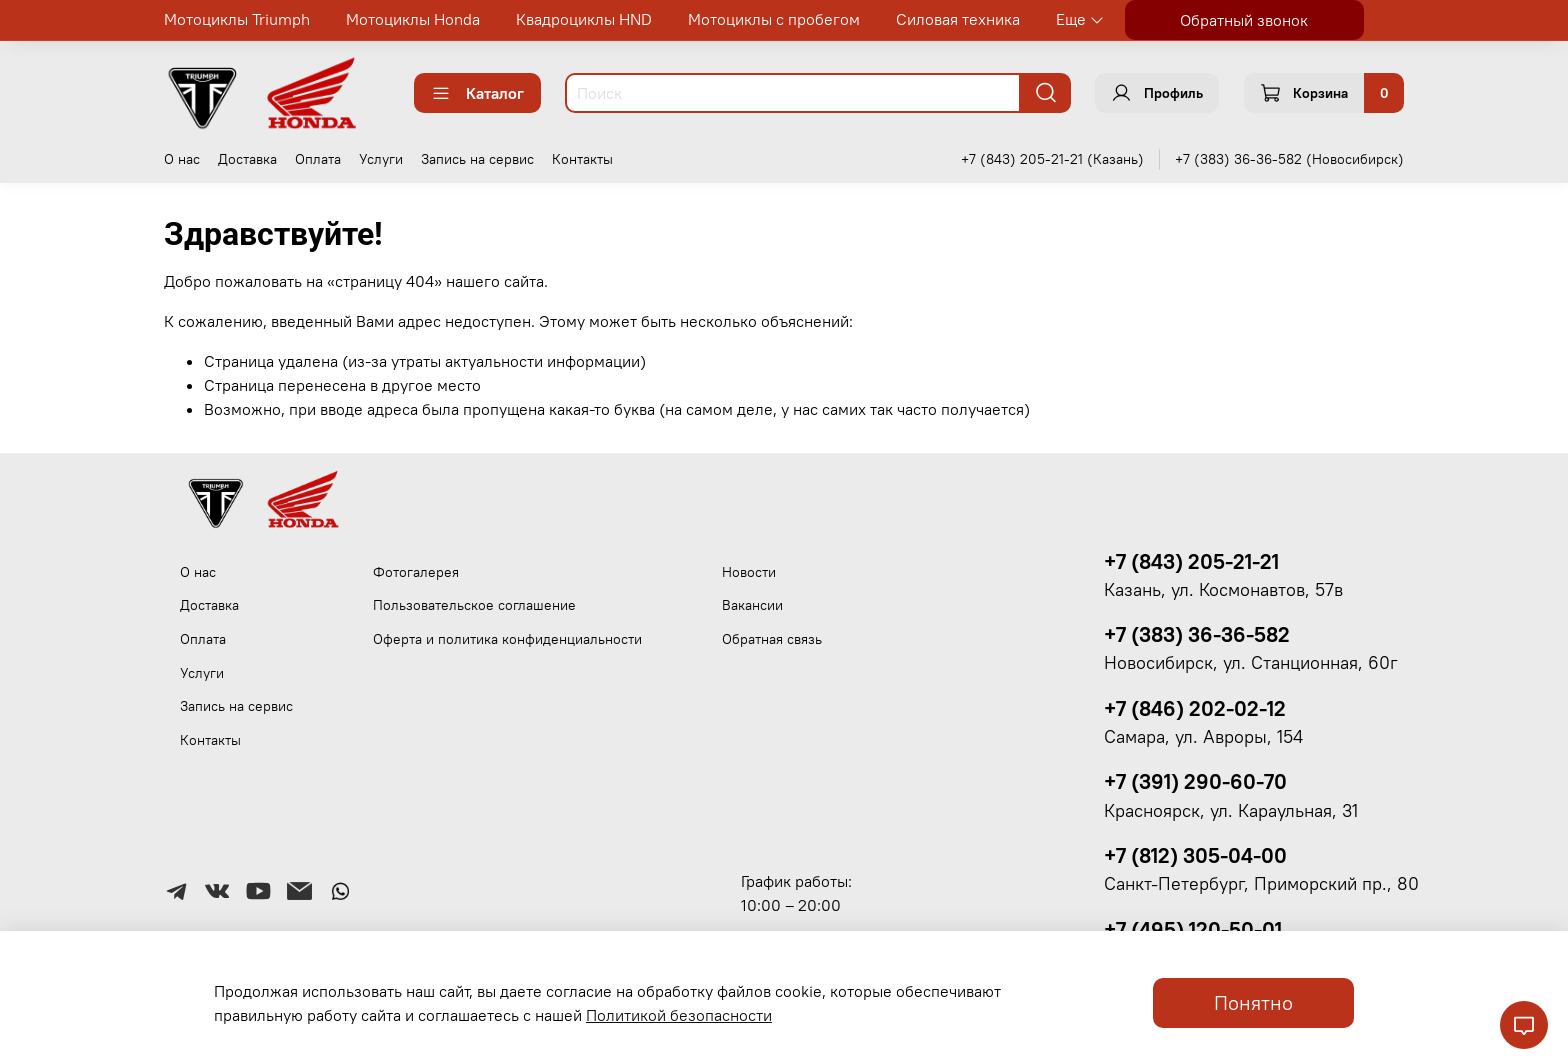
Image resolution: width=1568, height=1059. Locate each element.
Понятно (1253, 1002)
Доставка (247, 159)
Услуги (381, 159)
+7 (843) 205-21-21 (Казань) (1052, 159)
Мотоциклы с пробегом (774, 19)
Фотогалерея (416, 572)
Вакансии (752, 605)
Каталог (477, 93)
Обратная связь (772, 639)
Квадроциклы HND (584, 19)
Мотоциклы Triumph (237, 19)
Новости (749, 572)
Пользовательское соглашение (474, 605)
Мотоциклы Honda (413, 19)
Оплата (318, 159)
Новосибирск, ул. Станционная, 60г (1251, 663)
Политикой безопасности (679, 1015)
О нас (182, 159)
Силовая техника (958, 19)
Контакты (582, 159)
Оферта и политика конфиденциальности (507, 639)
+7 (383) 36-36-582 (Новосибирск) (1289, 159)
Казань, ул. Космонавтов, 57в (1223, 590)
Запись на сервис (477, 159)
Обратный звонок (1244, 20)
